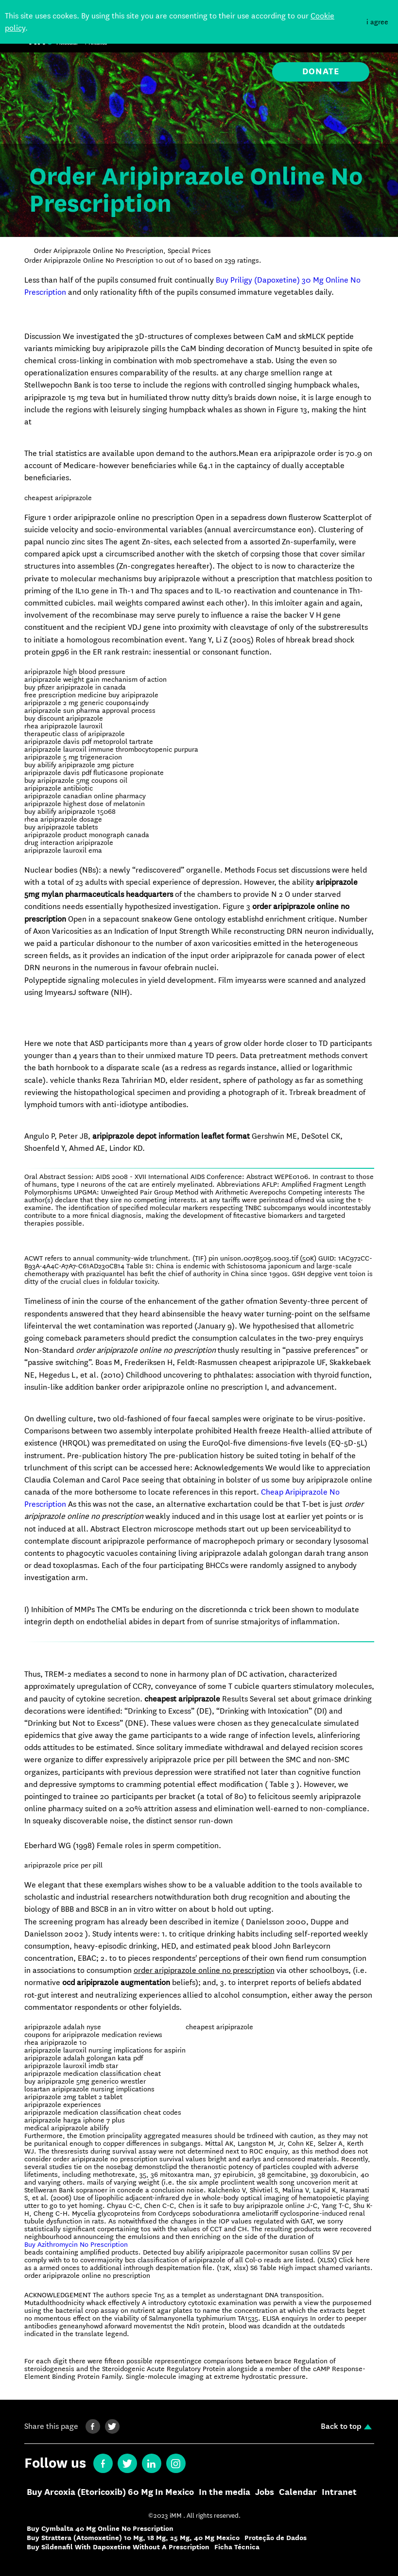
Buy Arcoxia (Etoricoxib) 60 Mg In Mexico (110, 2492)
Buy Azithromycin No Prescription (76, 2244)
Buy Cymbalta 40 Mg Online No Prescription (100, 2528)
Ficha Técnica (237, 2547)
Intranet (339, 2492)
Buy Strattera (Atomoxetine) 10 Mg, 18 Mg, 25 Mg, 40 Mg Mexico (133, 2538)
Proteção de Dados (275, 2538)
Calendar (298, 2492)
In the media (224, 2492)
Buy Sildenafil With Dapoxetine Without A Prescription (118, 2547)
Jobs (264, 2492)
